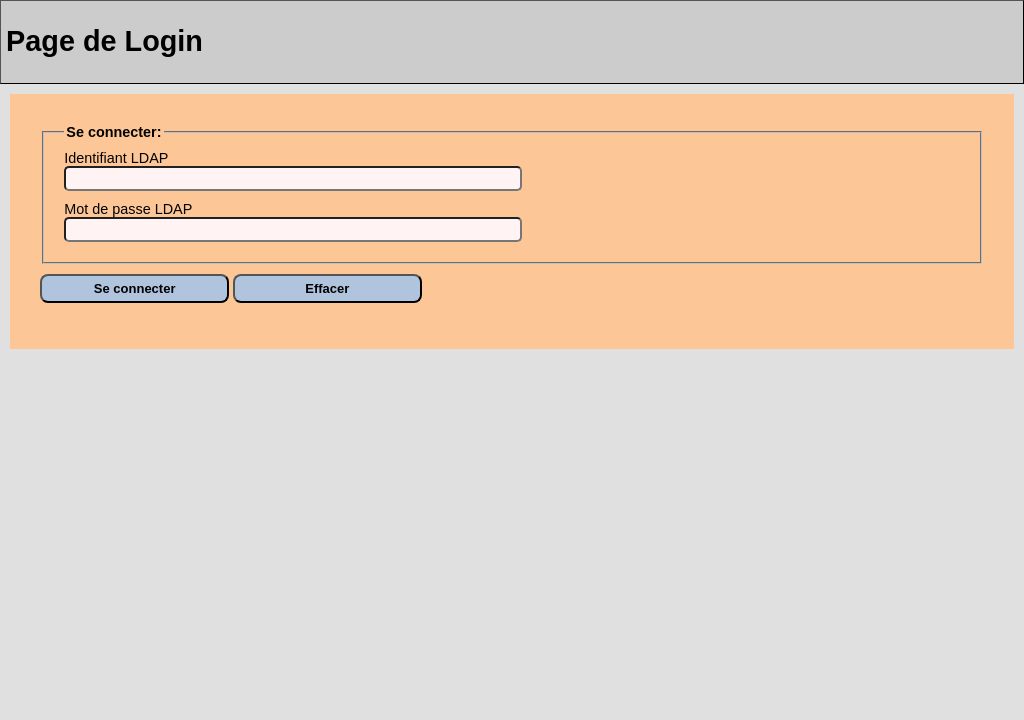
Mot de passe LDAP (128, 209)
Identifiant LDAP (116, 158)
